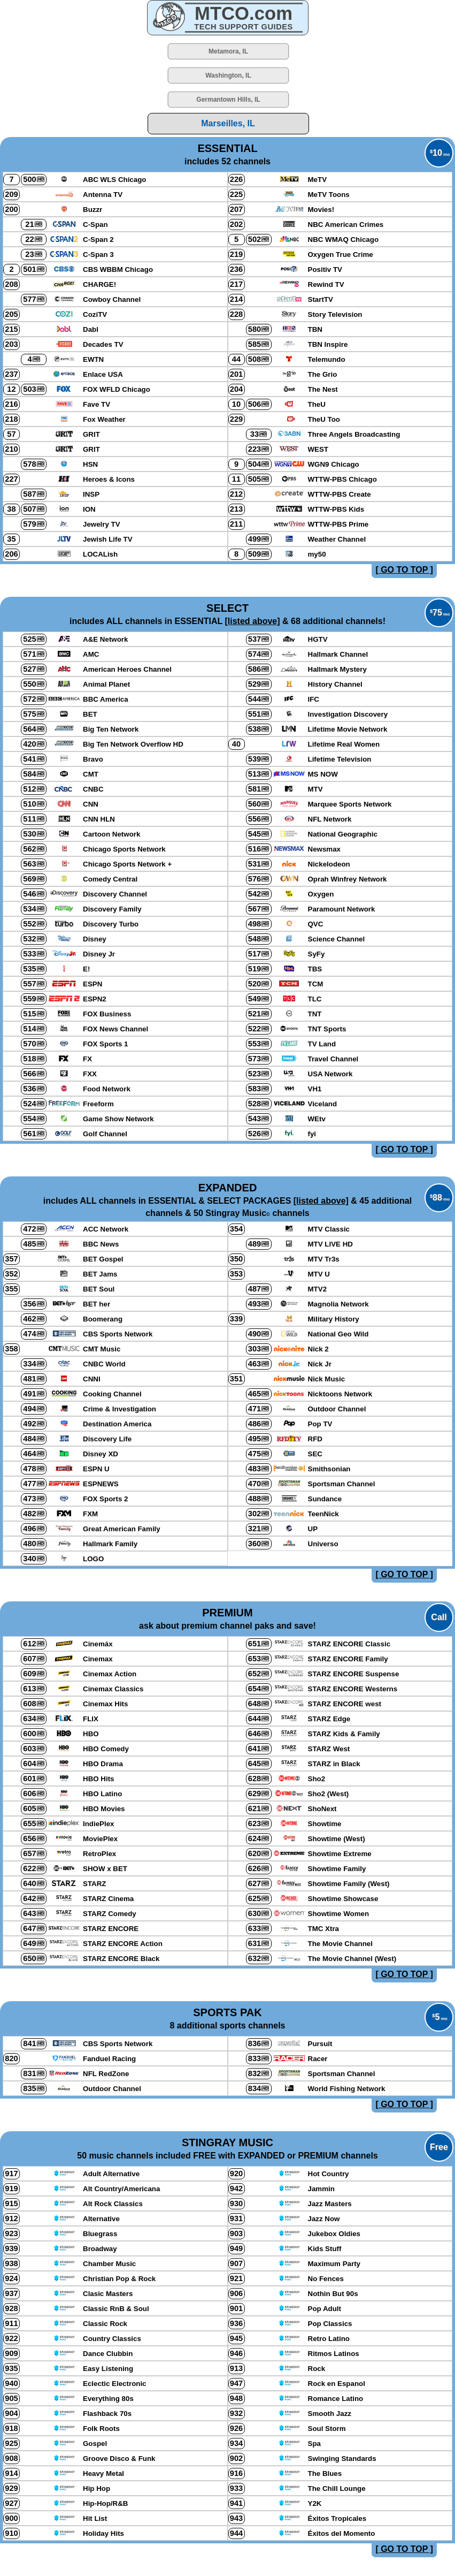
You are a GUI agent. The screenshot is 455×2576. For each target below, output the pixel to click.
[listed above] (252, 621)
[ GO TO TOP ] (404, 569)
